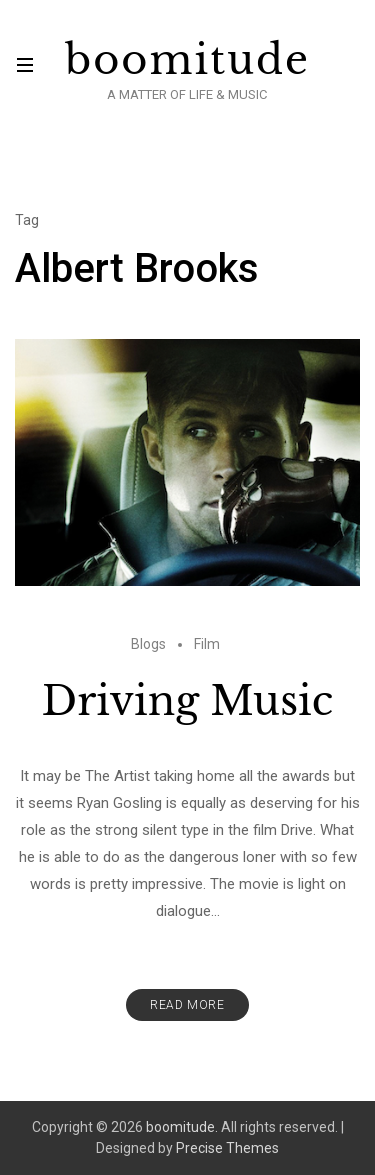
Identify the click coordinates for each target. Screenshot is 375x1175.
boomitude (187, 60)
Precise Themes (227, 1148)
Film (207, 644)
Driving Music (187, 701)
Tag (27, 220)
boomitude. (182, 1127)
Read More (187, 1005)
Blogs (148, 644)
